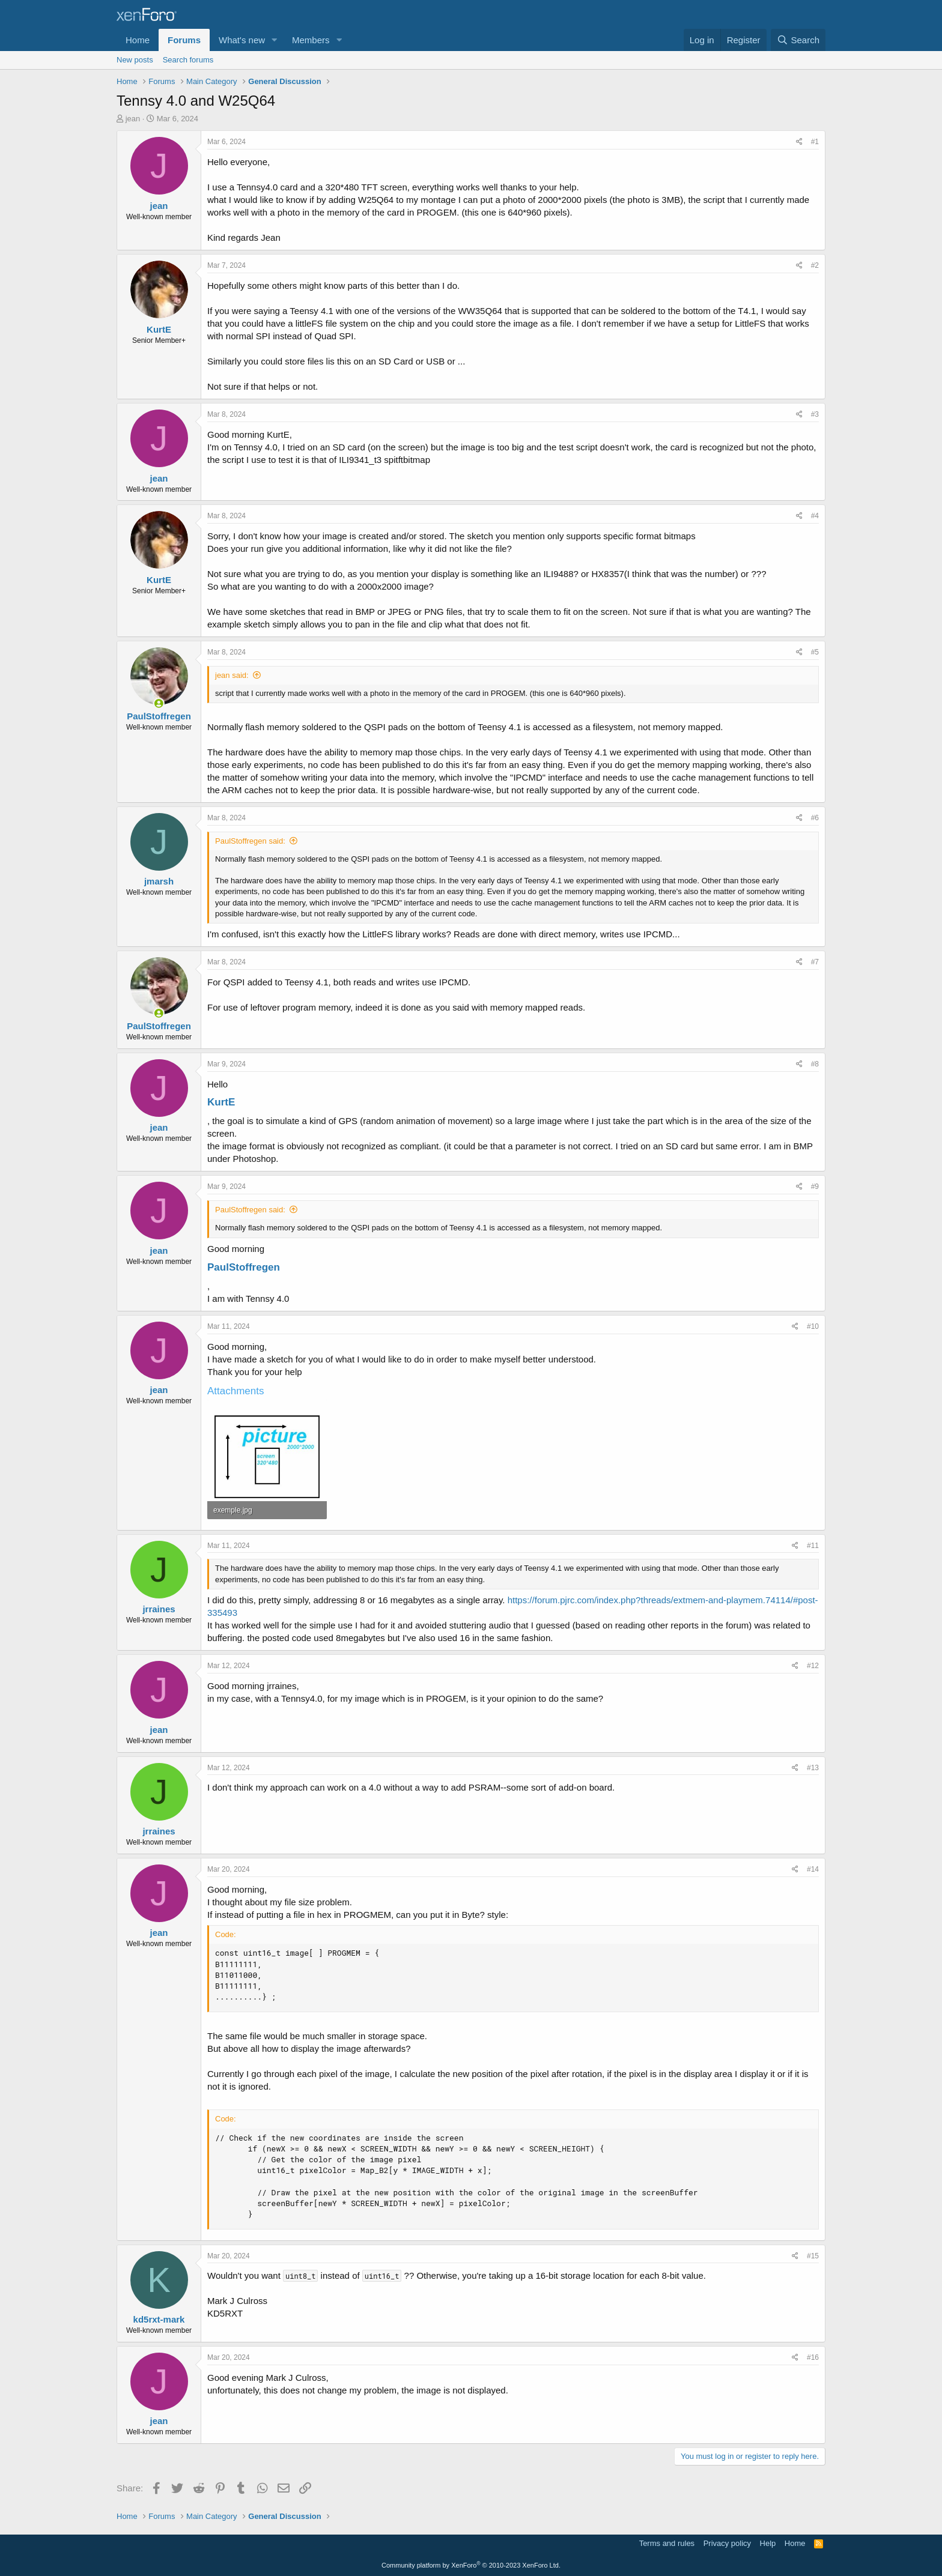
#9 (815, 1186)
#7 (815, 962)
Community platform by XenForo (471, 2565)
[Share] (799, 142)
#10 (813, 1326)
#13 (813, 1768)
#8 (815, 1064)
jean (133, 118)
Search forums (188, 59)
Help (768, 2543)
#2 (815, 265)
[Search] (798, 40)
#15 (813, 2256)
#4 (815, 516)
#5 (815, 652)
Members (311, 40)
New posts (135, 59)
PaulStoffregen (243, 1267)
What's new (242, 40)
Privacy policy (727, 2543)
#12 (813, 1665)
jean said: (232, 675)
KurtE (221, 1102)
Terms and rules (666, 2543)
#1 (815, 142)
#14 (813, 1869)
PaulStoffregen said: (250, 840)
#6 (815, 818)
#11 (813, 1545)
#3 (815, 414)
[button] (274, 40)
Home (138, 40)
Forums (184, 40)
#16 (813, 2357)
